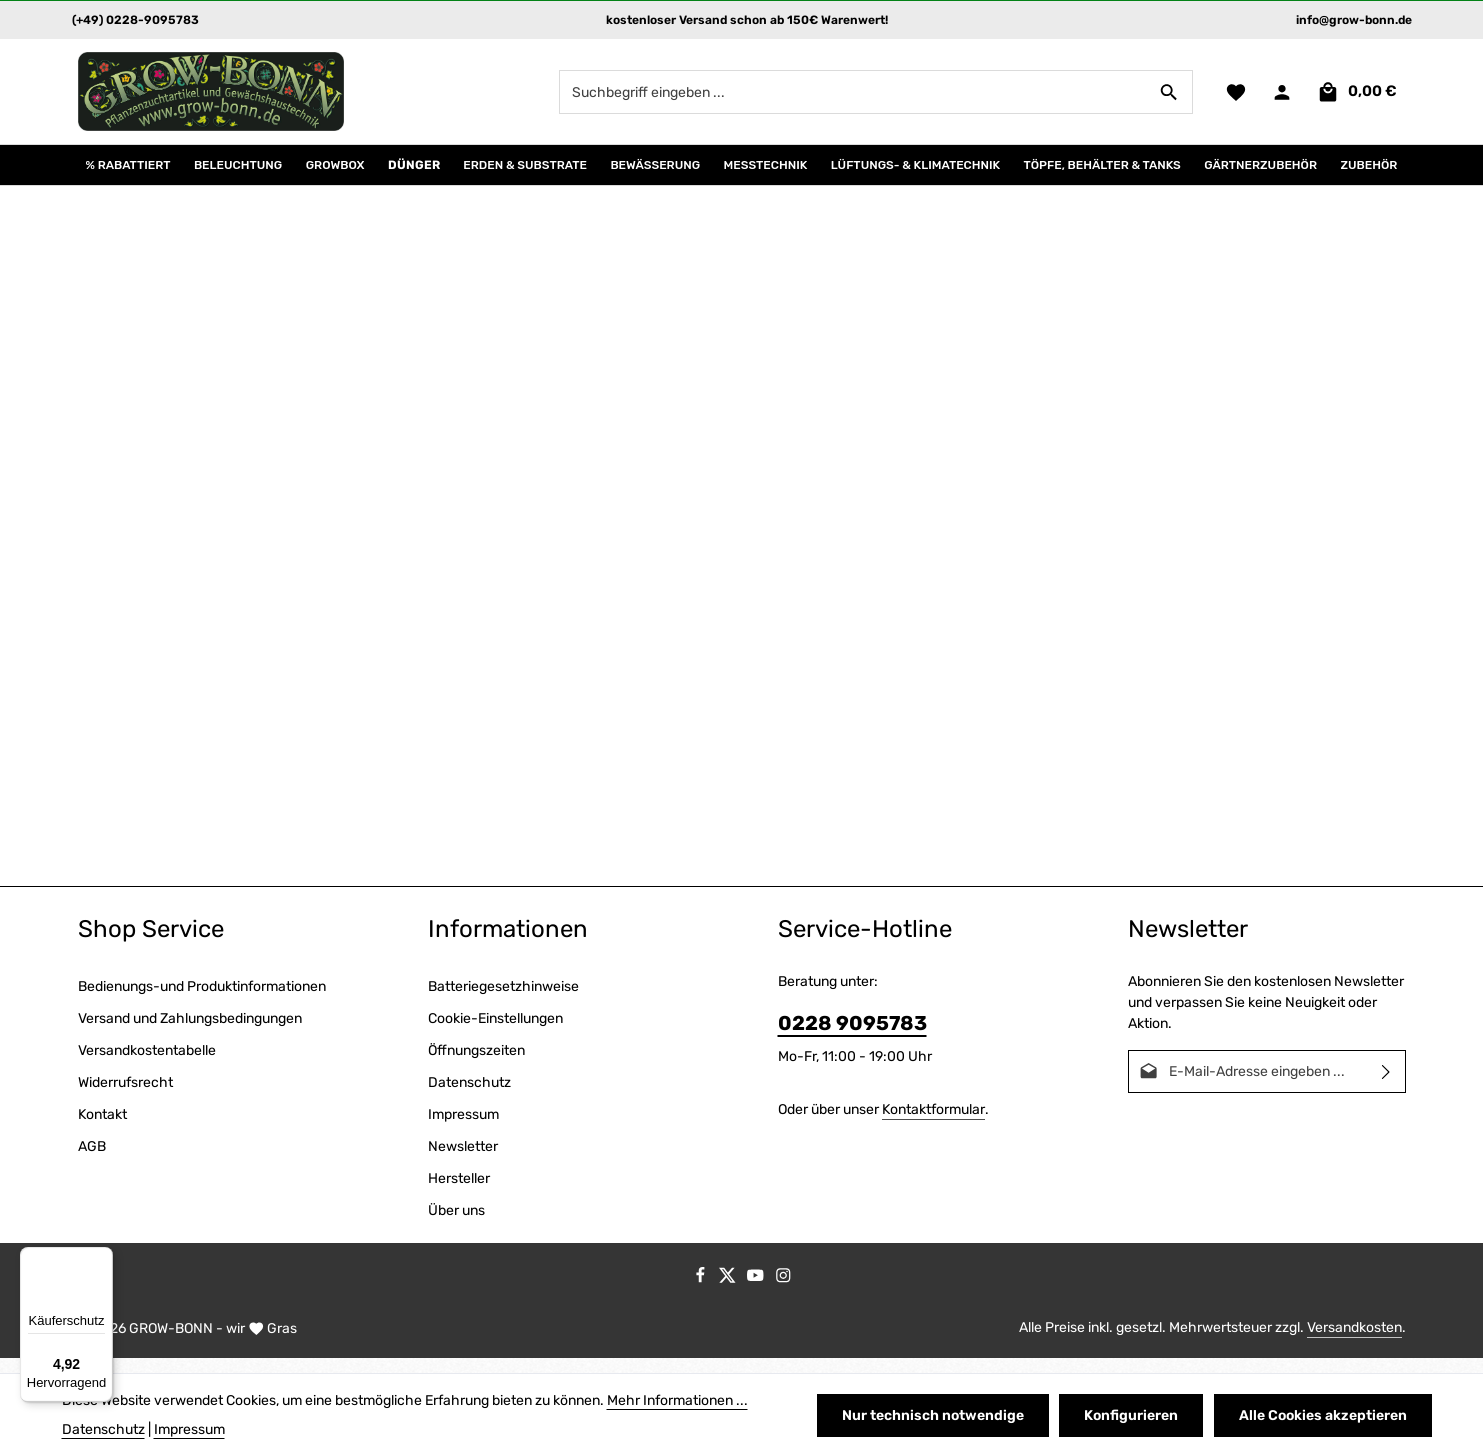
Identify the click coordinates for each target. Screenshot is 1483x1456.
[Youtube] (757, 1294)
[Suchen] (1167, 99)
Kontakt (102, 1129)
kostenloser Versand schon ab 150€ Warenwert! (747, 20)
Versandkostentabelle (147, 1065)
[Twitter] (729, 1294)
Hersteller (459, 1193)
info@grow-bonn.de (1354, 20)
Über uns (456, 1225)
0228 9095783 (852, 1038)
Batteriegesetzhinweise (503, 1001)
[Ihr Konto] (1281, 99)
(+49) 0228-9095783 (135, 20)
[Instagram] (783, 1294)
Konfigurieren (1136, 1415)
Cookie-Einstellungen (495, 1033)
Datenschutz (469, 1097)
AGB (92, 1161)
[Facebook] (702, 1294)
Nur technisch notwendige (940, 1415)
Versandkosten (1354, 1342)
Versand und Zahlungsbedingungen (190, 1033)
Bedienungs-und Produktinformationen (202, 1001)
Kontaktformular (933, 1124)
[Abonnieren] (1386, 1086)
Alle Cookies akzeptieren (1325, 1415)
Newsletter (463, 1161)
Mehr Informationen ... (677, 1400)
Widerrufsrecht (125, 1097)
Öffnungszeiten (476, 1065)
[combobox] (851, 99)
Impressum (463, 1129)
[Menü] (101, 1259)
